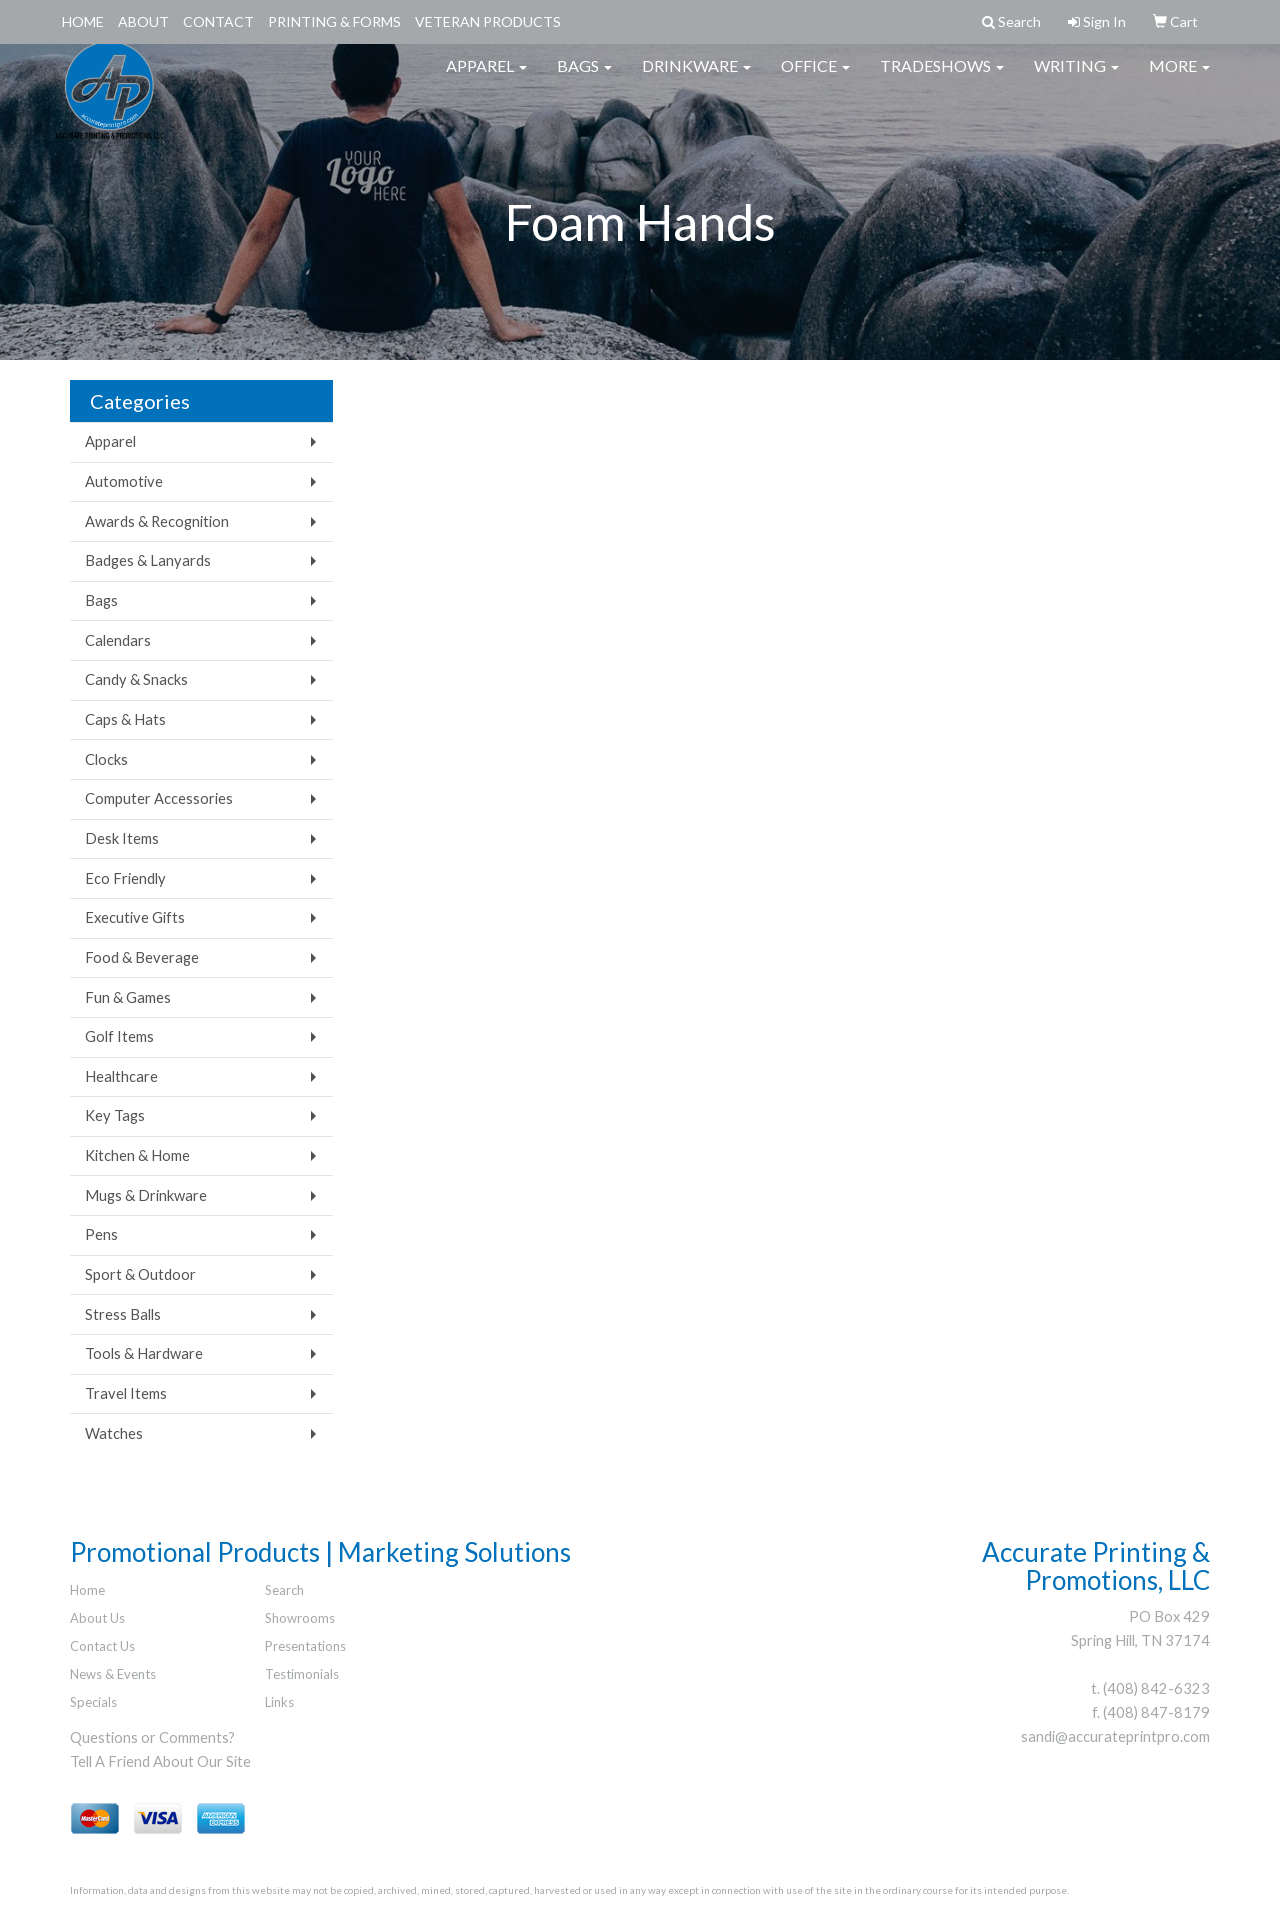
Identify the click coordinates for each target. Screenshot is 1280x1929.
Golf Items (119, 1036)
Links (279, 1702)
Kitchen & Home (137, 1155)
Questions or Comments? (152, 1737)
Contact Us (102, 1646)
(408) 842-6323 (1156, 1688)
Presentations (305, 1646)
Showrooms (300, 1618)
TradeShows (942, 79)
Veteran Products (488, 21)
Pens (101, 1234)
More (1179, 79)
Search (284, 1590)
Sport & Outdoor (140, 1274)
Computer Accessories (159, 798)
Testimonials (302, 1674)
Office (815, 79)
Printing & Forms (334, 21)
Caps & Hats (125, 719)
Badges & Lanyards (148, 560)
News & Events (113, 1674)
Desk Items (122, 838)
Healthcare (121, 1076)
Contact (218, 21)
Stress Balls (123, 1314)
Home (83, 21)
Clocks (106, 759)
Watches (114, 1433)
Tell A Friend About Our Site (160, 1761)
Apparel (486, 79)
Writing (1076, 79)
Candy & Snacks (136, 679)
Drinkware (696, 79)
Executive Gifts (135, 917)
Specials (93, 1702)
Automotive (124, 481)
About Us (97, 1618)
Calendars (118, 640)
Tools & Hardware (144, 1353)
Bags (584, 79)
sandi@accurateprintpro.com (1115, 1736)
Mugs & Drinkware (146, 1195)
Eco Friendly (125, 878)
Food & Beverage (142, 957)
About (143, 21)
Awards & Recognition (157, 521)
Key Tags (115, 1115)
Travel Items (126, 1393)
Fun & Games (128, 997)
